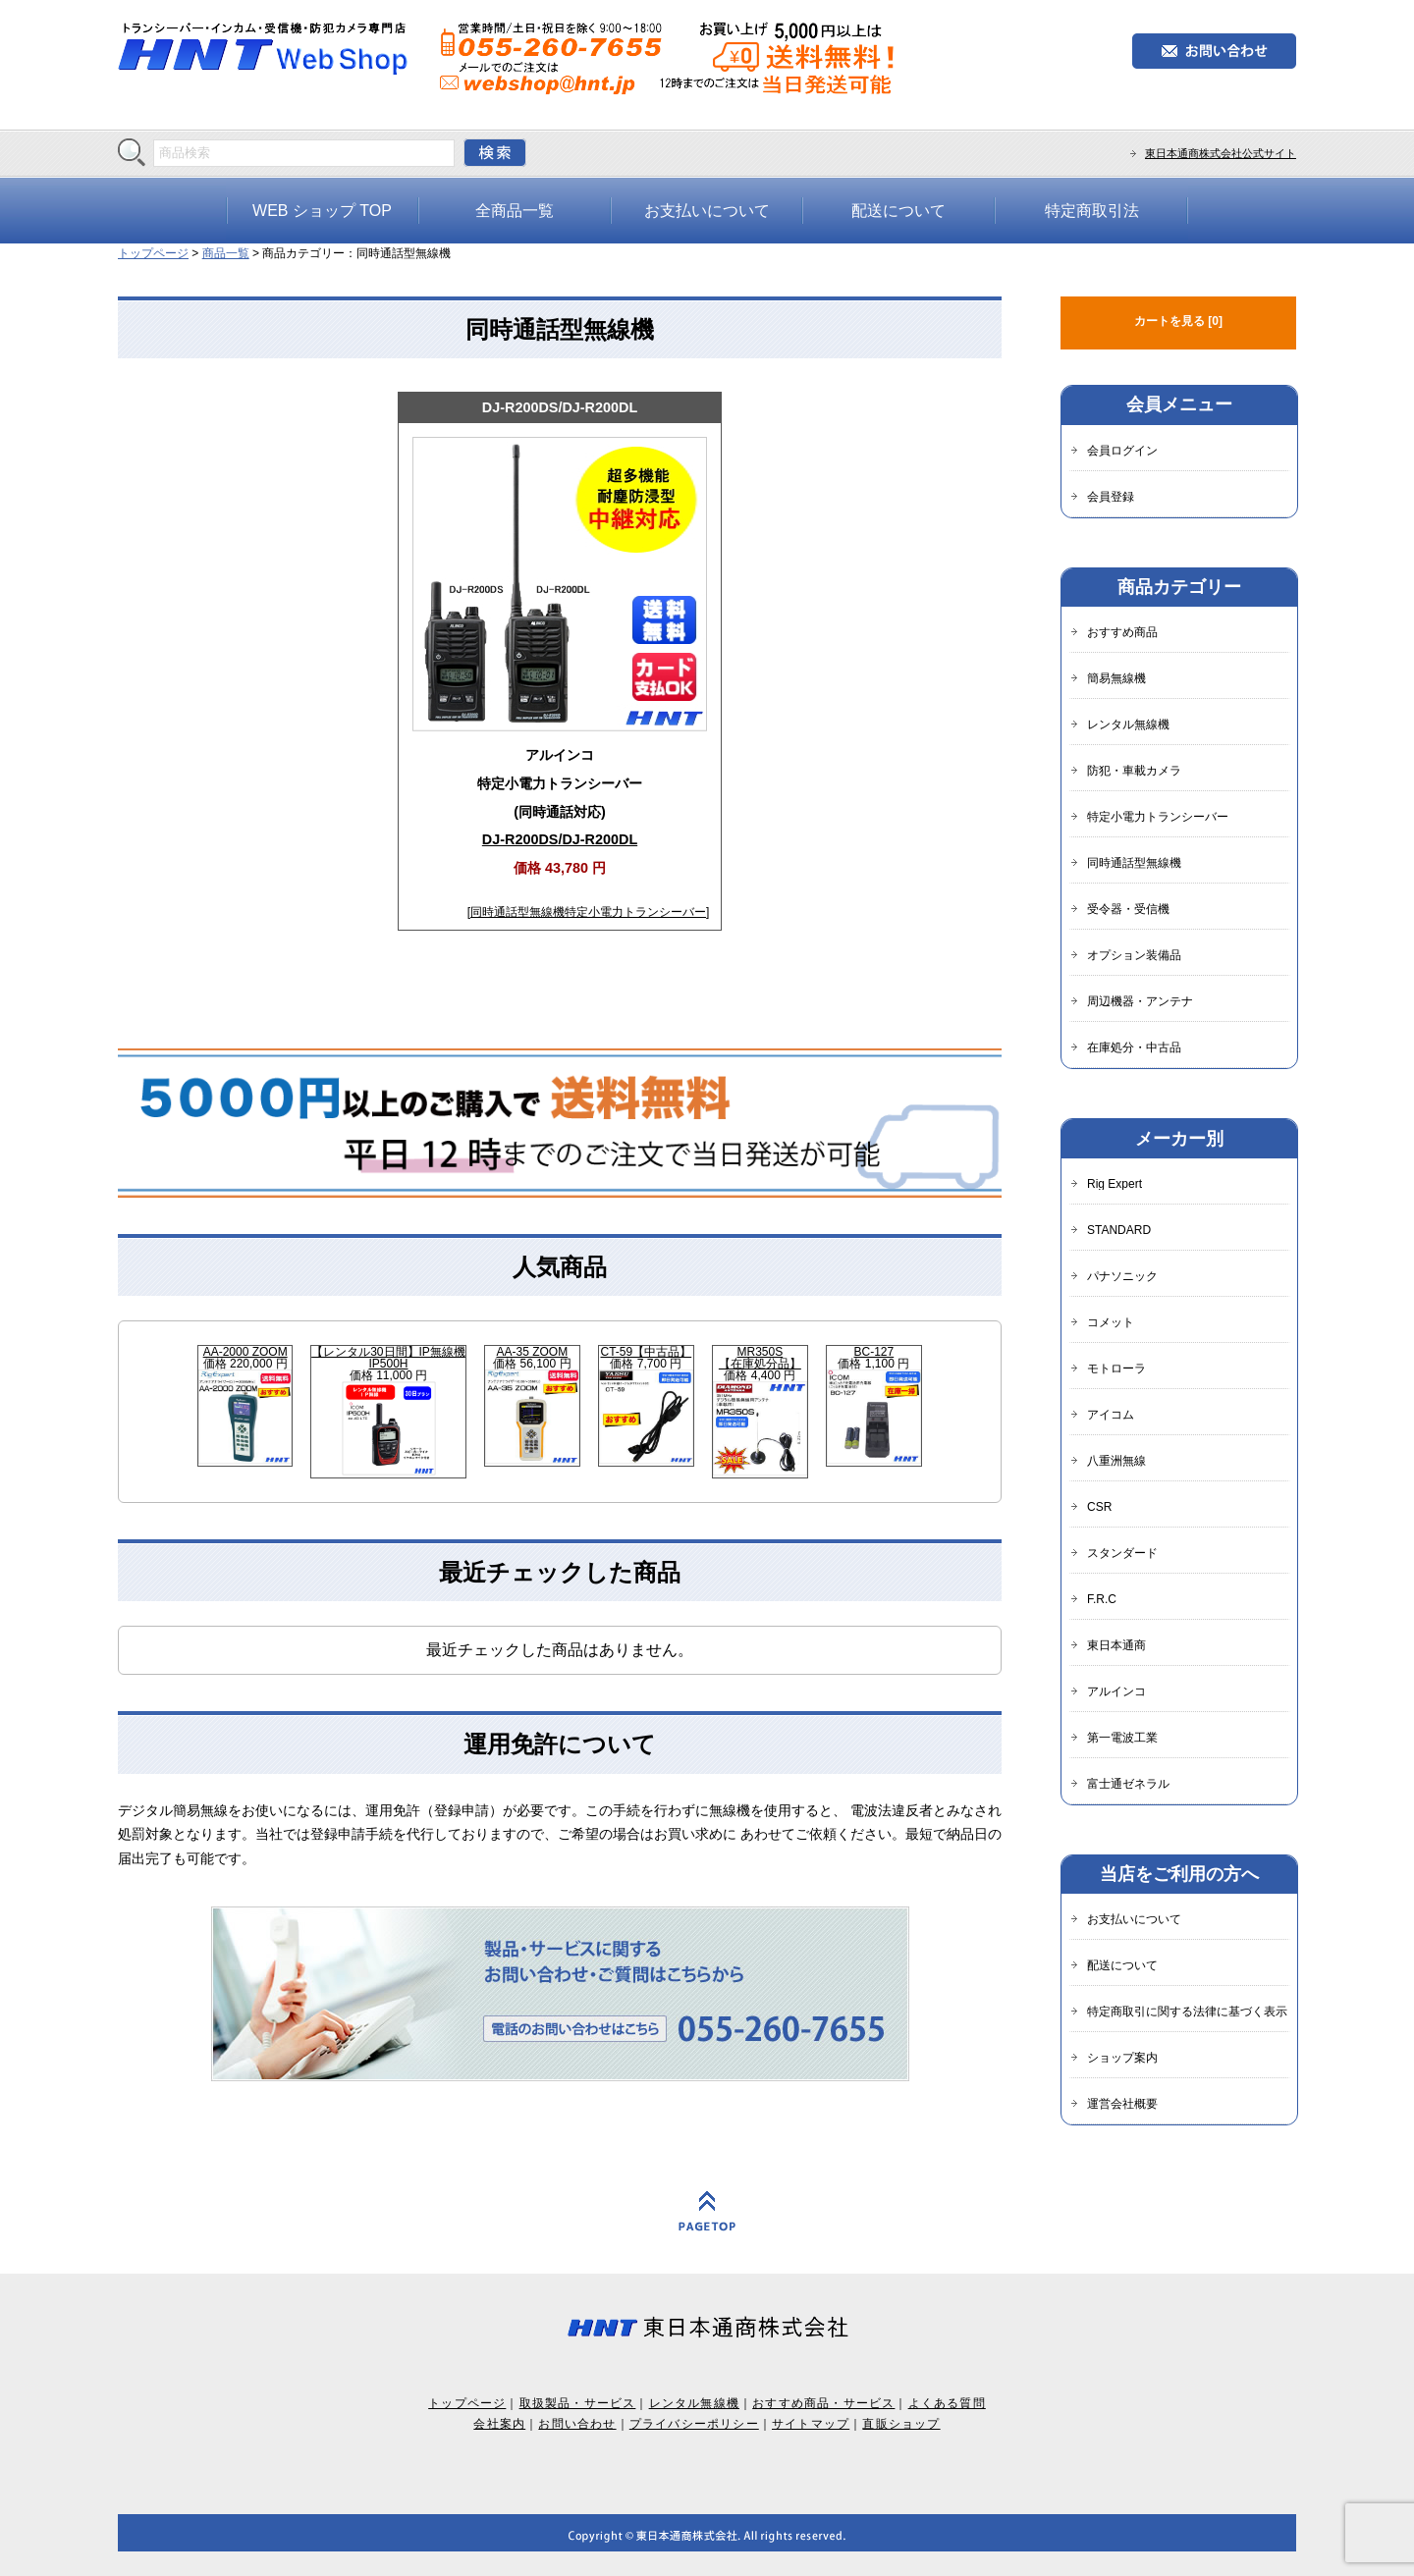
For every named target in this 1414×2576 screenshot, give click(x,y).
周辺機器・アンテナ (1140, 1001)
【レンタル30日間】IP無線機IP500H (388, 1357)
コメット (1110, 1322)
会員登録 (1110, 497)
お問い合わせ (577, 2424)
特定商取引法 (1092, 210)
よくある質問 (947, 2403)
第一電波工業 (1122, 1738)
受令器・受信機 (1128, 909)
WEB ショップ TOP (322, 210)
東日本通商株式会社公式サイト (1220, 153)
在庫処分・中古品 (1134, 1047)
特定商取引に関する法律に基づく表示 (1187, 2011)
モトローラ (1116, 1368)
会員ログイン (1122, 450)
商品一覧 (225, 253)
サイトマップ (810, 2424)
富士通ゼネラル (1128, 1784)
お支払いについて (707, 210)
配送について (898, 210)
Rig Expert (1114, 1184)
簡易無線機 (1116, 678)
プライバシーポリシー (694, 2424)
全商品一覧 (514, 210)
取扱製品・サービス (577, 2403)
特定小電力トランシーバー (635, 912)
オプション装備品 (1134, 955)
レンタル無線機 (1128, 724)
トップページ (153, 253)
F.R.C (1101, 1599)
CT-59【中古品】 (646, 1352)
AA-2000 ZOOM (245, 1352)
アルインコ (1116, 1691)
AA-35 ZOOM (533, 1352)
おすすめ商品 (1122, 632)
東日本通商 (1116, 1645)
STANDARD (1119, 1230)
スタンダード (1122, 1553)
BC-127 (874, 1352)
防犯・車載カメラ (1134, 771)
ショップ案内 (1122, 2058)
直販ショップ (901, 2424)
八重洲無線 (1116, 1461)
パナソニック (1122, 1276)
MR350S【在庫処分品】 (760, 1357)
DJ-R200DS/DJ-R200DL (559, 407)
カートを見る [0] (1178, 321)
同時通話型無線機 (517, 912)
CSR (1099, 1507)
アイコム (1110, 1415)
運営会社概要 (1122, 2104)
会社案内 (499, 2424)
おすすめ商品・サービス (823, 2403)
